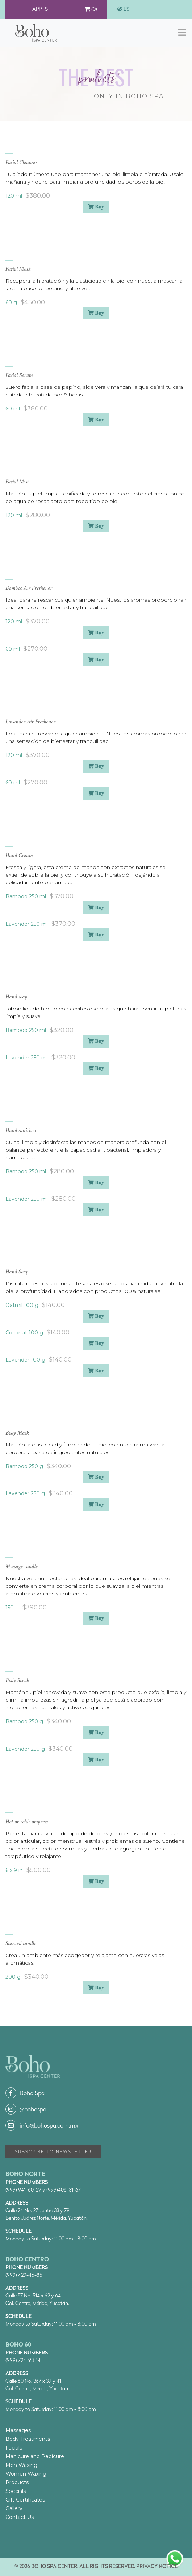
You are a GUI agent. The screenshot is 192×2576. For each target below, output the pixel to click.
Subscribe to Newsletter (53, 2152)
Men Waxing (21, 2465)
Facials (13, 2447)
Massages (18, 2430)
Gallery (13, 2508)
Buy (96, 207)
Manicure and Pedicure (34, 2456)
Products (17, 2482)
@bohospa (25, 2110)
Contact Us (19, 2517)
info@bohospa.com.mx (41, 2126)
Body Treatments (27, 2439)
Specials (15, 2491)
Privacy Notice (156, 2566)
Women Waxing (25, 2473)
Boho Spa (25, 2094)
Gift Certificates (25, 2500)
